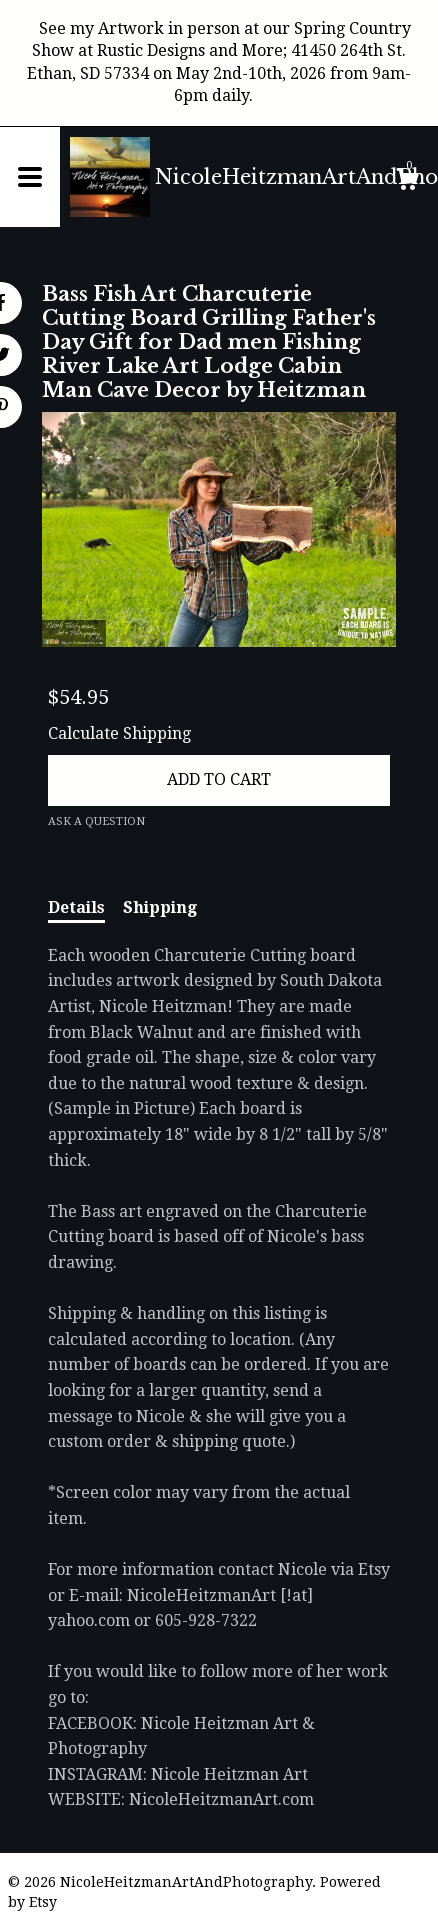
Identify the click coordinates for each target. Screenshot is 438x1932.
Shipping (160, 907)
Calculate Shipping (119, 733)
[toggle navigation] (30, 177)
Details (76, 907)
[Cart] (407, 182)
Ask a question (96, 821)
